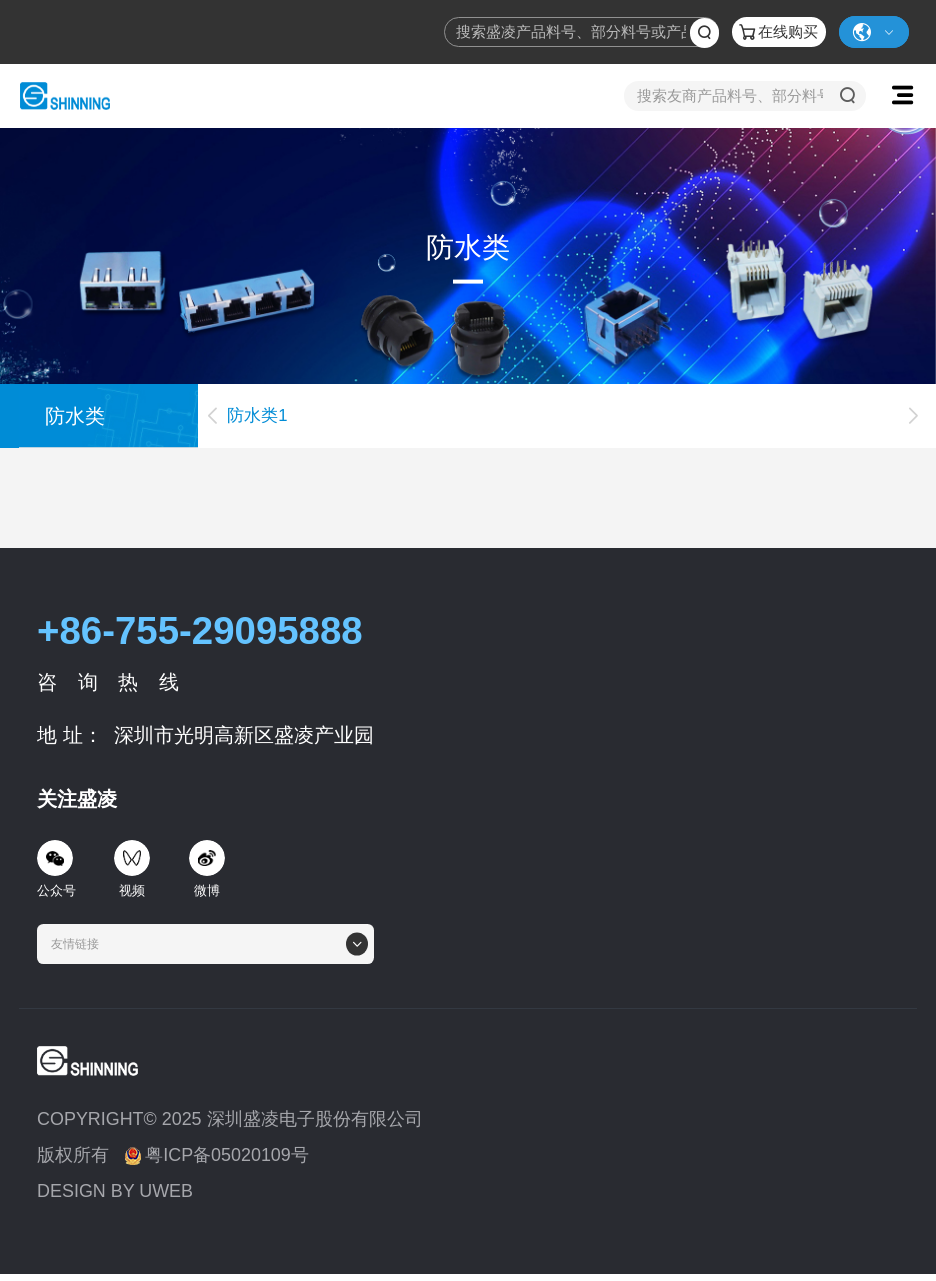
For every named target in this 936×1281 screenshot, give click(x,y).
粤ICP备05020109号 (217, 1155)
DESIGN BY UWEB (115, 1191)
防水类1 (257, 415)
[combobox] (205, 944)
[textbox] (81, 944)
